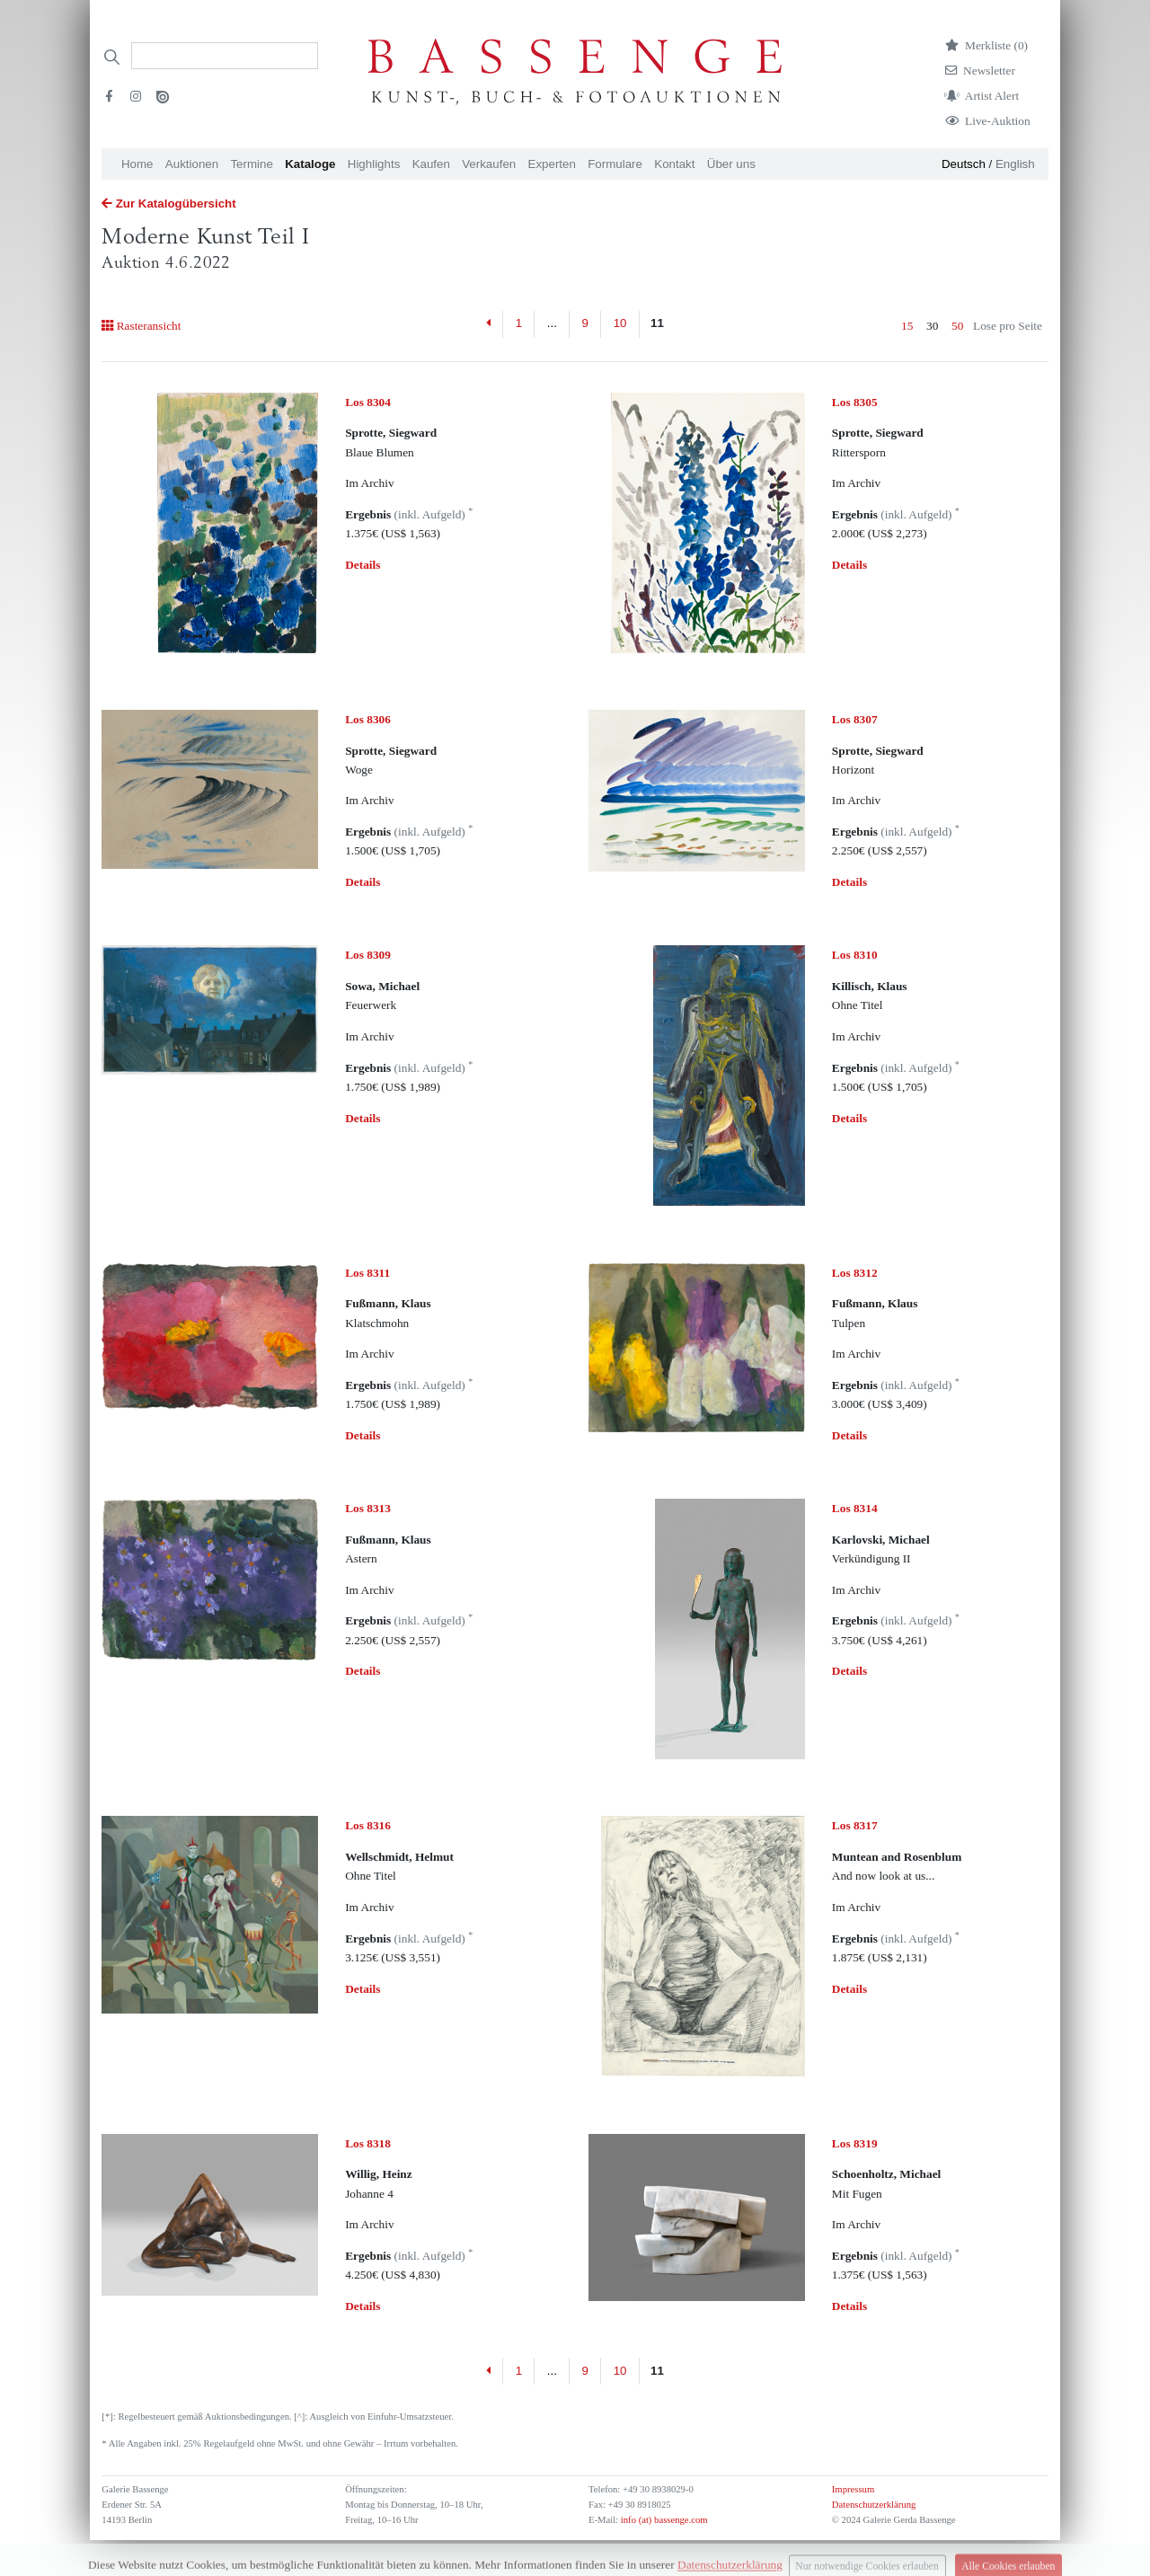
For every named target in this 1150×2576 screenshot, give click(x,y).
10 (620, 323)
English (1015, 164)
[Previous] (489, 324)
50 (957, 325)
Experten (552, 164)
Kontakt (674, 164)
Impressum (853, 2489)
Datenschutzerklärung (874, 2505)
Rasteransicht (141, 325)
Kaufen (431, 164)
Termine (251, 164)
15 (907, 325)
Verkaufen (489, 164)
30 (932, 325)
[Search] (224, 55)
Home (137, 164)
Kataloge (310, 164)
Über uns (731, 164)
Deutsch (964, 164)
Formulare (615, 164)
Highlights (374, 164)
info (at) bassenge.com (662, 2520)
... (552, 323)
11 (657, 323)
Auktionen (191, 164)
